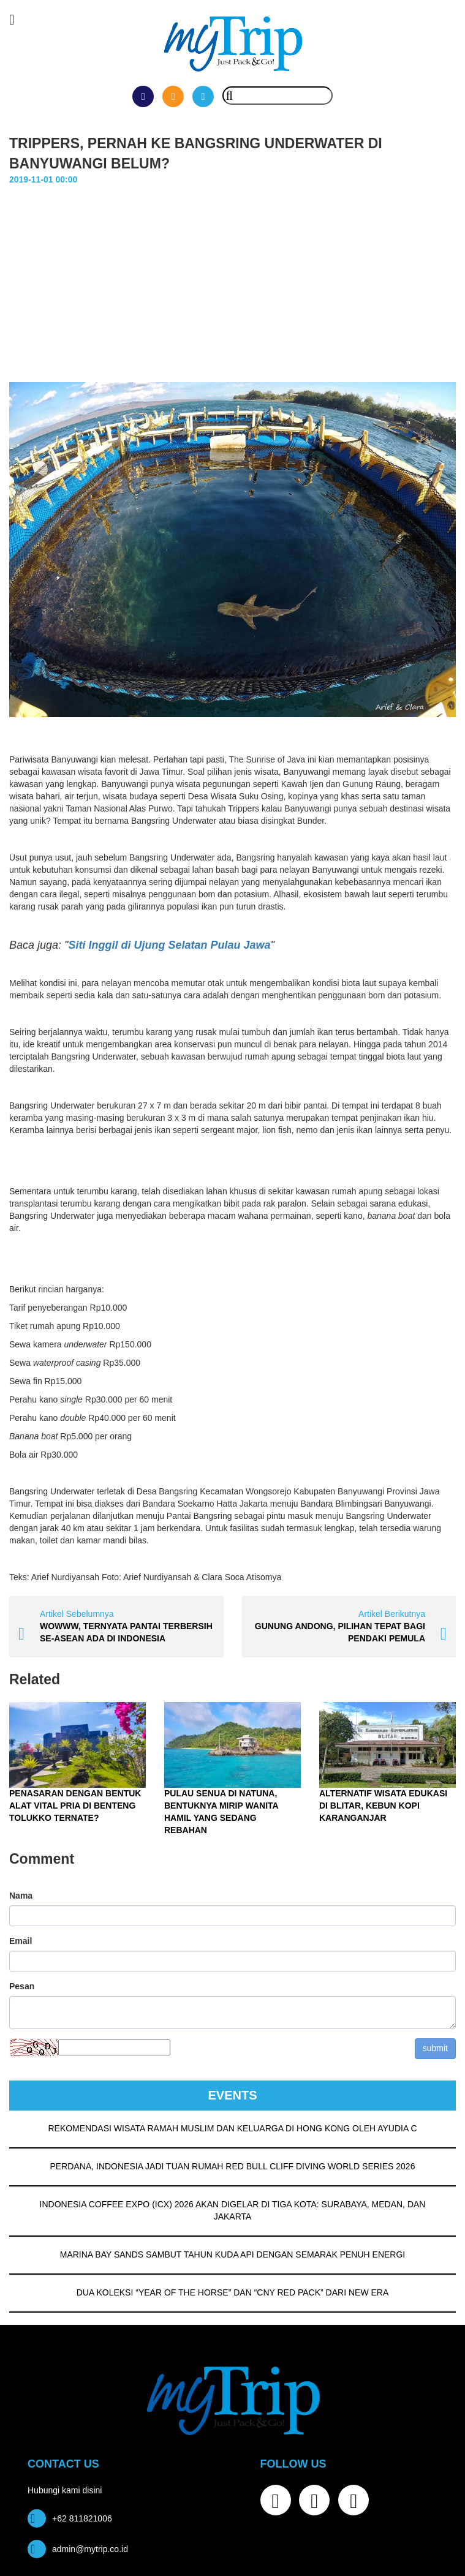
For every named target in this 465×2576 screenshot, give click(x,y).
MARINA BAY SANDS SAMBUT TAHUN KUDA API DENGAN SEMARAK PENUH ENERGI (233, 2254)
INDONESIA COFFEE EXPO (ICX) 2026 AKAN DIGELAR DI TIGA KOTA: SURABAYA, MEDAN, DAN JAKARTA (233, 2210)
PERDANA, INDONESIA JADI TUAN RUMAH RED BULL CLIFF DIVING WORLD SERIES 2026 (232, 2166)
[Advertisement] (232, 277)
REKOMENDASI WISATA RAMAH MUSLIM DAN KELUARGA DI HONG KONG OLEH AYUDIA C (232, 2128)
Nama (20, 1895)
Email (20, 1940)
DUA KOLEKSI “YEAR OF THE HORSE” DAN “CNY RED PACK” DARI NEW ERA (233, 2292)
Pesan (21, 1985)
